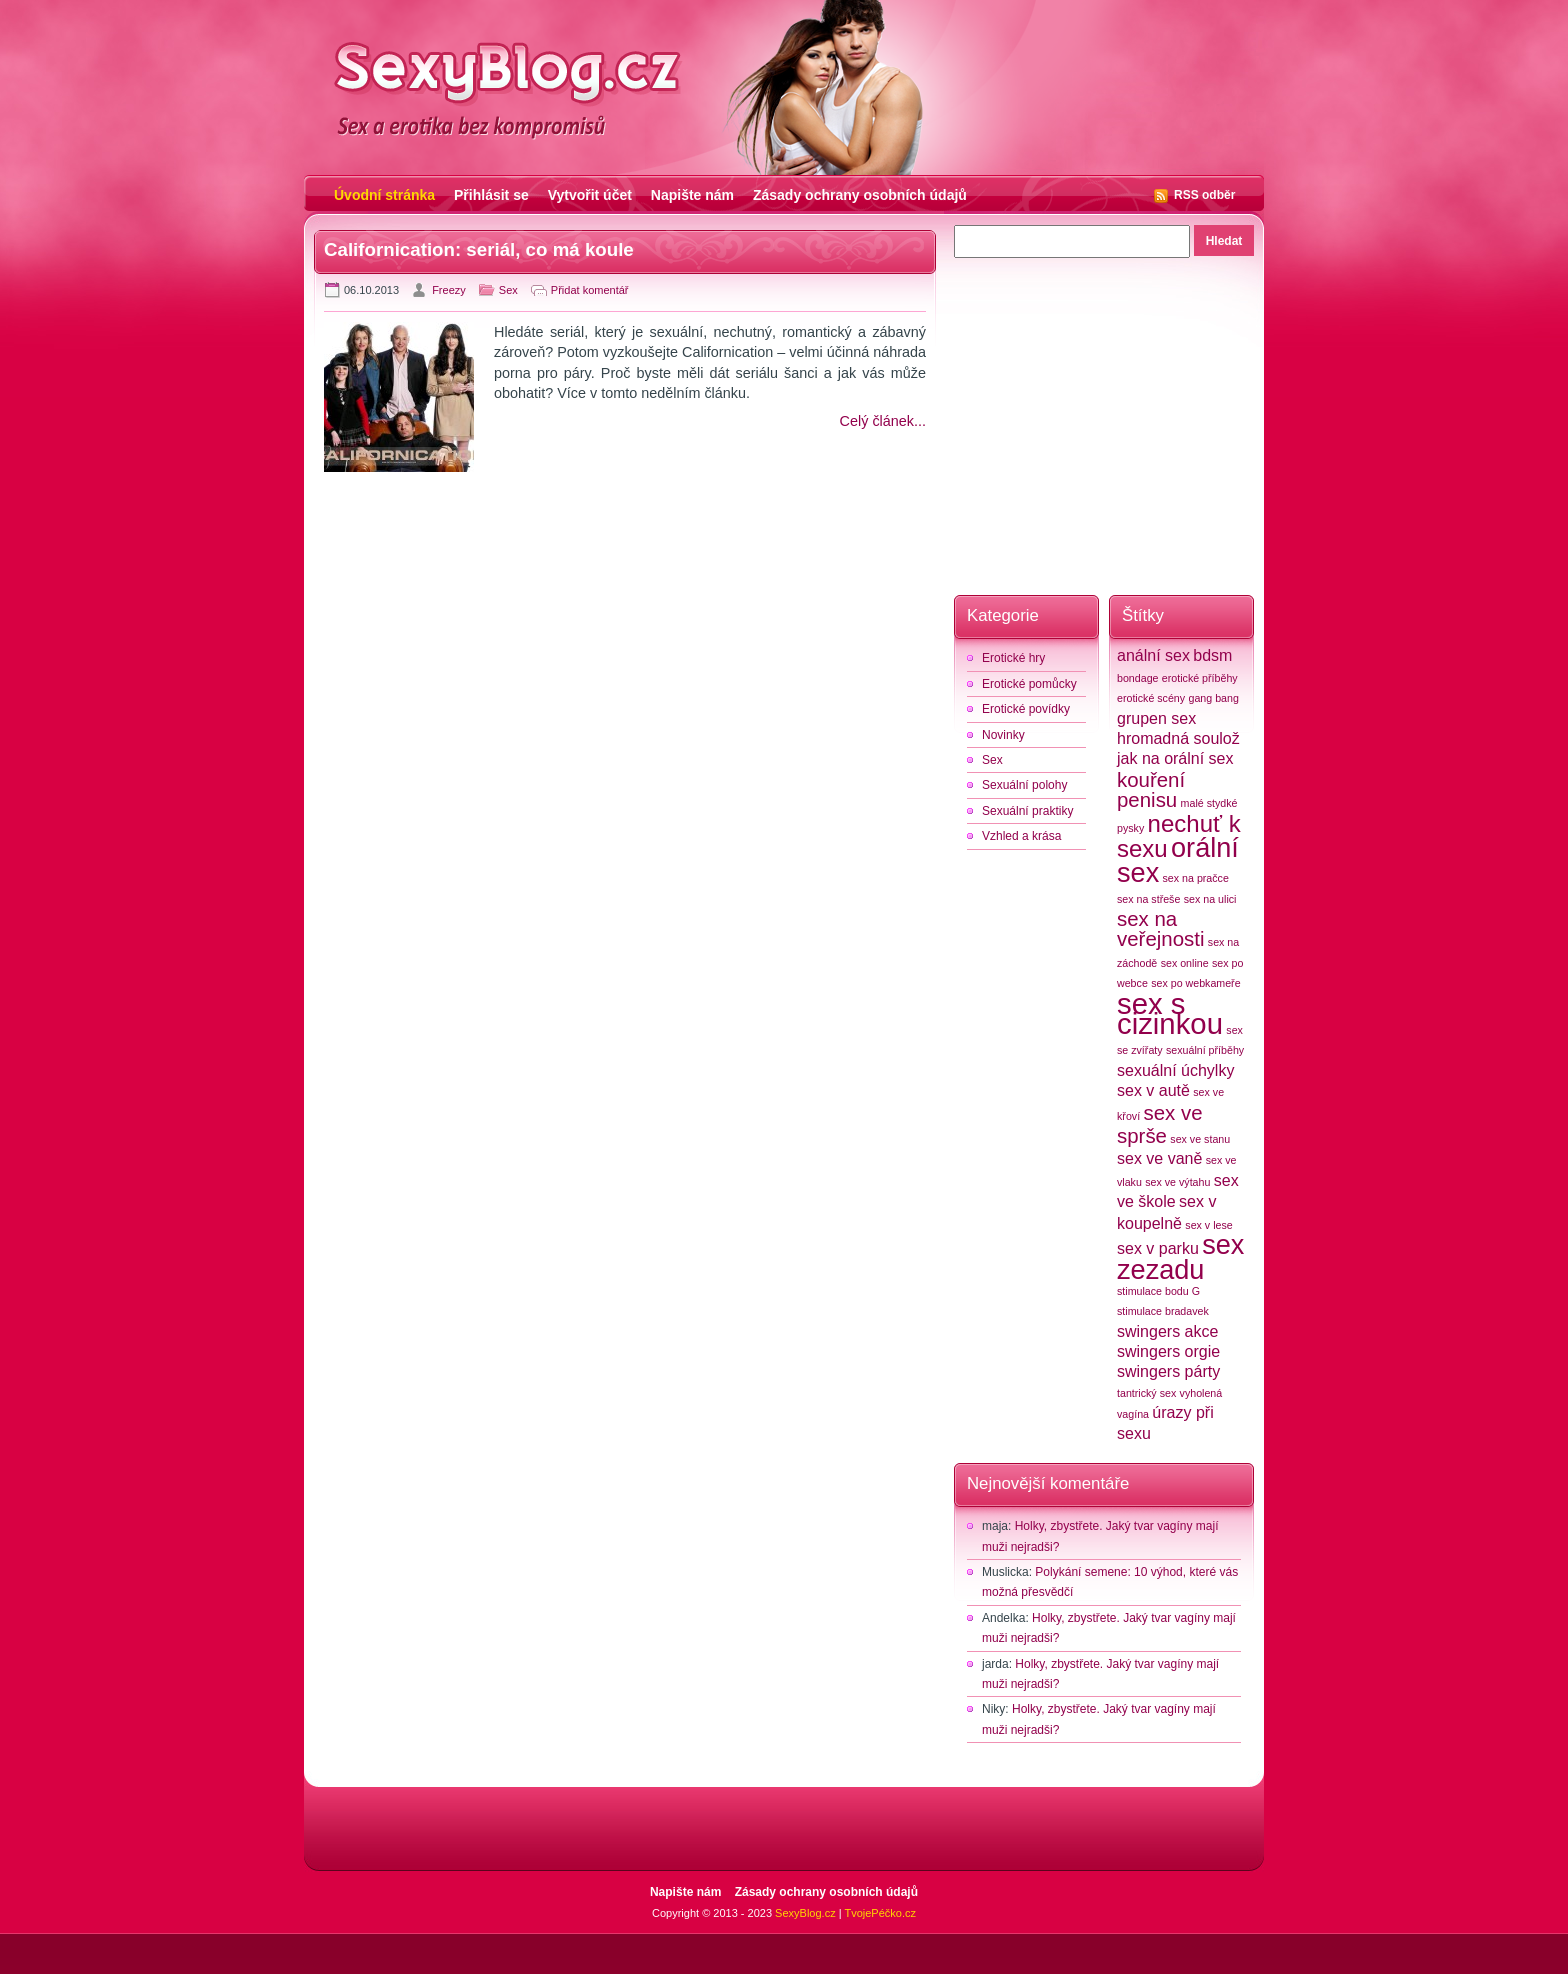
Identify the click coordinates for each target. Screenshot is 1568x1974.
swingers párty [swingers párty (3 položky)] (1168, 1371)
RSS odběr (1204, 195)
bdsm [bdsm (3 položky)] (1212, 655)
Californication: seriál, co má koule (479, 249)
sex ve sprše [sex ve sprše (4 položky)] (1160, 1124)
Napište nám (692, 195)
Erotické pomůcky (1029, 684)
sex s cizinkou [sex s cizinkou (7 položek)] (1170, 1013)
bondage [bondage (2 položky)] (1138, 678)
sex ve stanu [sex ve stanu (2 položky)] (1200, 1139)
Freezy (449, 290)
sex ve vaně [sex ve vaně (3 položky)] (1159, 1158)
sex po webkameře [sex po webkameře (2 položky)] (1195, 983)
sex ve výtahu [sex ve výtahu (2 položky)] (1177, 1182)
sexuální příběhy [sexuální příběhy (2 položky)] (1205, 1050)
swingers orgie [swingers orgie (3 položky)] (1168, 1351)
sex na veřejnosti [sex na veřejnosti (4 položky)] (1160, 928)
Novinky (1003, 735)
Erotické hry (1013, 658)
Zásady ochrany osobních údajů (860, 195)
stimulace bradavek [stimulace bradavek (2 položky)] (1163, 1311)
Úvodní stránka (384, 195)
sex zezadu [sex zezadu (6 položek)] (1180, 1257)
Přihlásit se (491, 195)
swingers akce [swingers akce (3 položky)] (1167, 1331)
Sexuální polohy (1024, 785)
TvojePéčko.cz (880, 1913)
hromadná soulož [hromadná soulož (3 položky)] (1178, 738)
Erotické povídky (1026, 709)
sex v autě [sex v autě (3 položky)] (1153, 1090)
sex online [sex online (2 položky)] (1185, 963)
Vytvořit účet (590, 195)
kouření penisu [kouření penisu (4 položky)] (1151, 789)
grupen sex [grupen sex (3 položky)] (1156, 718)
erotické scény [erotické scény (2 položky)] (1151, 698)
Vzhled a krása (1021, 836)
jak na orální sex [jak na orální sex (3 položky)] (1175, 758)
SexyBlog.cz (805, 1913)
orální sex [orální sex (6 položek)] (1178, 860)
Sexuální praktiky (1027, 811)
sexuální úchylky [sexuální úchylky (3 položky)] (1175, 1070)
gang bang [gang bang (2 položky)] (1213, 698)
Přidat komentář (590, 290)
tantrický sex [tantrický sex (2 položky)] (1146, 1393)
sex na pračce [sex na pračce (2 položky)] (1196, 878)
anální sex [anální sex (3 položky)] (1153, 655)
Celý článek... (883, 421)
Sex (508, 290)
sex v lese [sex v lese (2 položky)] (1208, 1225)
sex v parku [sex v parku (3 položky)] (1158, 1248)
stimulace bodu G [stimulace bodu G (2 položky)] (1158, 1291)
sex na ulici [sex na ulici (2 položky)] (1210, 899)
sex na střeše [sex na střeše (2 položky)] (1148, 899)
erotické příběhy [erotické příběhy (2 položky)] (1200, 678)
